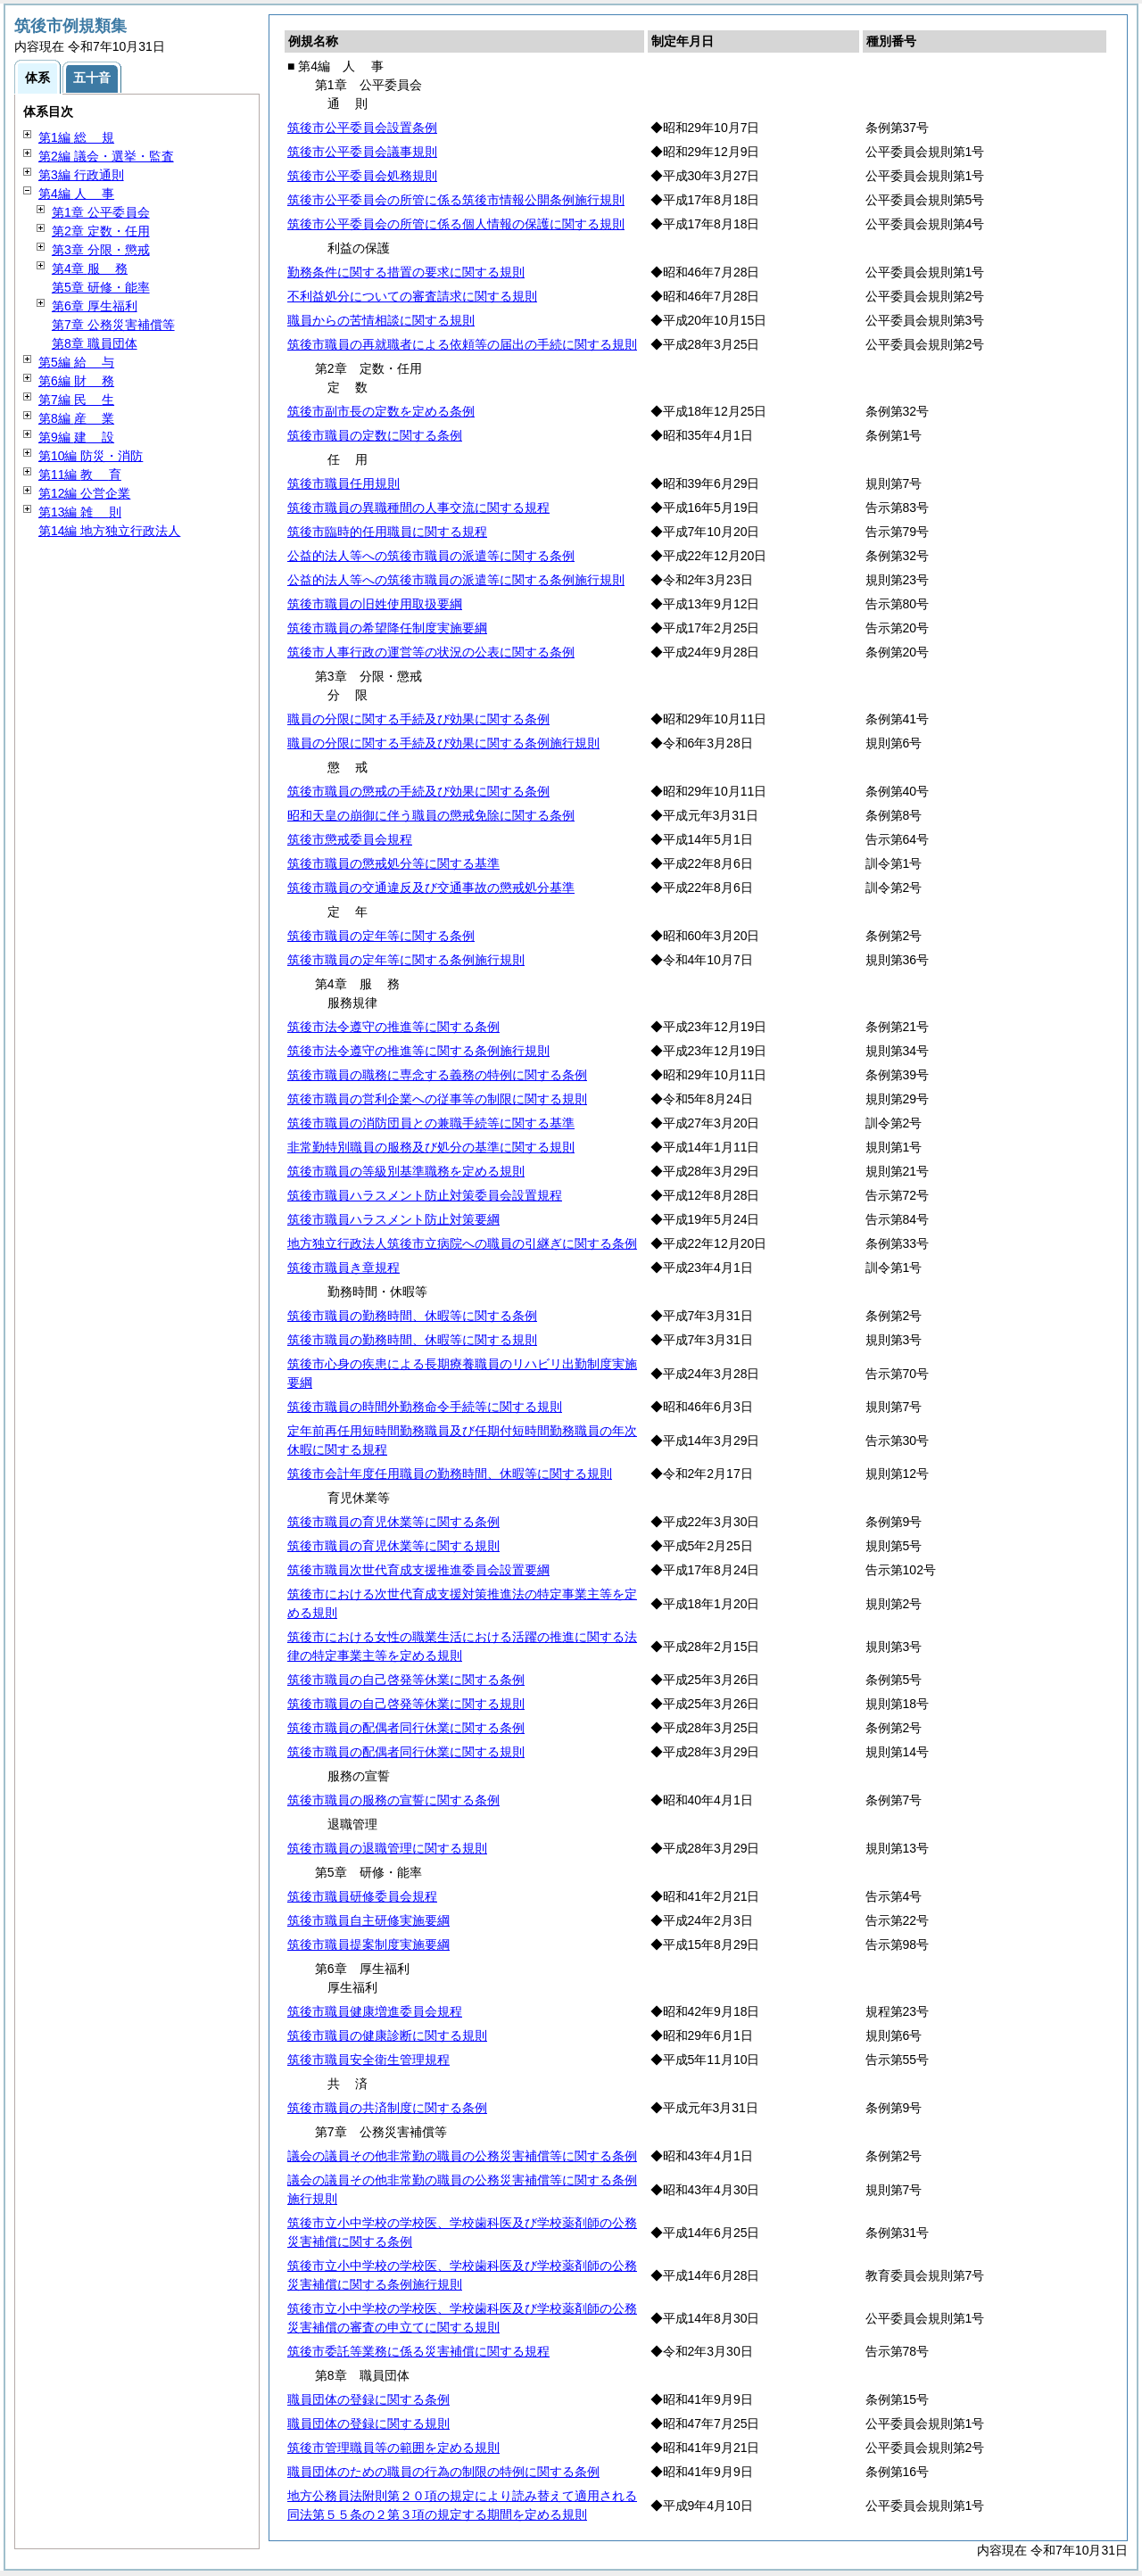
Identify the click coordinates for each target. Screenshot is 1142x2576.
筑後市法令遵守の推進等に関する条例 (393, 1027)
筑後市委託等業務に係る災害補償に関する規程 (418, 2351)
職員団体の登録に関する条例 (368, 2399)
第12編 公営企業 (84, 493)
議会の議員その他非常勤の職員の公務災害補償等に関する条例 (462, 2156)
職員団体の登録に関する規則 (368, 2423)
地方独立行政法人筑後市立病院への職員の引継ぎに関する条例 (462, 1243)
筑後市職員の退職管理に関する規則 (387, 1848)
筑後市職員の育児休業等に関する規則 (393, 1546)
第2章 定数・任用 (101, 231)
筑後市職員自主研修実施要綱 (368, 1920)
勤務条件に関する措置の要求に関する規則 (406, 272)
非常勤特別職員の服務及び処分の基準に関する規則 (431, 1147)
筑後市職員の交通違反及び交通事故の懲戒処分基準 (431, 887)
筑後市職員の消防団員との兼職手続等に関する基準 (431, 1123)
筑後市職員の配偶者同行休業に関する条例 (406, 1728)
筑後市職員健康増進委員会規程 (374, 2011)
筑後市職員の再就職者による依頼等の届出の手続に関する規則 (462, 344)
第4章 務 (90, 268)
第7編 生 (76, 399)
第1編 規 (76, 137)
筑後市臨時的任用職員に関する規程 (387, 531)
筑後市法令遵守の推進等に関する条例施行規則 (418, 1051)
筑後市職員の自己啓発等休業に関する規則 (406, 1704)
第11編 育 (79, 474)
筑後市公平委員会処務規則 (362, 176)
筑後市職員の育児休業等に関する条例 (393, 1522)
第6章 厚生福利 (94, 306)
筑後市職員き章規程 (343, 1267)
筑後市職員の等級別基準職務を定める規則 (406, 1171)
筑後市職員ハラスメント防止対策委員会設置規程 (424, 1195)
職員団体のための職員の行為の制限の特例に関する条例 (443, 2472)
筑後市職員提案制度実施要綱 (368, 1944)
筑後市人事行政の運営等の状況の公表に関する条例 (431, 652)
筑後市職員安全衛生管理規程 (368, 2059)
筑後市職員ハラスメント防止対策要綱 (393, 1219)
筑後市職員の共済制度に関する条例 (387, 2108)
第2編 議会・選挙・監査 (106, 156)
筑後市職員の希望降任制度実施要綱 (387, 628)
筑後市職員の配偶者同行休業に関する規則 (406, 1752)
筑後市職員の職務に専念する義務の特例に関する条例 (437, 1075)
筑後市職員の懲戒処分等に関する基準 (393, 863)
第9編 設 (76, 437)
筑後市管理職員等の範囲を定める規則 (393, 2447)
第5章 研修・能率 (101, 287)
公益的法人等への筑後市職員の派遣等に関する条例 (431, 556)
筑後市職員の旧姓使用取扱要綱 (374, 604)
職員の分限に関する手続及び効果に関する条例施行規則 (443, 743)
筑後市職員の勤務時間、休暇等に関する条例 (412, 1316)
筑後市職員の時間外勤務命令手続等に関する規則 (424, 1406)
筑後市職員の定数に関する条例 (374, 435)
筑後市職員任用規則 (343, 483)
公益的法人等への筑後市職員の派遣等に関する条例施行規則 (456, 580)
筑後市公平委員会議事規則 (362, 151)
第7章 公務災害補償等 (113, 325)
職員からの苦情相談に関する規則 (381, 320)
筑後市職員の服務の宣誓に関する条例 (393, 1800)
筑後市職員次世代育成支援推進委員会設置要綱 (418, 1570)
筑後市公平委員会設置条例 (362, 127)
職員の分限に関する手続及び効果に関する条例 (418, 719)
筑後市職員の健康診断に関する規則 (387, 2035)
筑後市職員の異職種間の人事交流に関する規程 (418, 507)
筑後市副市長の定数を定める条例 (381, 411)
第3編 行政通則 (81, 175)
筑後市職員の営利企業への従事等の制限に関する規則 (437, 1099)
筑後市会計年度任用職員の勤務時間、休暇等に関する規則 (449, 1473)
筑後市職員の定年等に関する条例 (381, 936)
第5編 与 (76, 362)
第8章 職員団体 (94, 343)
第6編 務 (76, 381)
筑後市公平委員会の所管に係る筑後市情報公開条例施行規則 (456, 200)
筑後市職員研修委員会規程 (362, 1896)
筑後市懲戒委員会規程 (349, 839)
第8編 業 (76, 418)
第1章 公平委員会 (101, 212)
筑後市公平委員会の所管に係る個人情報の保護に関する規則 (456, 224)
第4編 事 (76, 193)
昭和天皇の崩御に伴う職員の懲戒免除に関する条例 (431, 815)
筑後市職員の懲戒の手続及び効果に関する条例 (418, 791)
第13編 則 (79, 512)
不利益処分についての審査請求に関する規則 (412, 296)
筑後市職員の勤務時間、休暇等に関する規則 (412, 1340)
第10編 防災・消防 (90, 456)
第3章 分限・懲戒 (101, 250)
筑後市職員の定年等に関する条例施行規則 (406, 960)
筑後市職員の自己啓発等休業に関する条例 (406, 1679)
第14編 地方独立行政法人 (109, 531)
